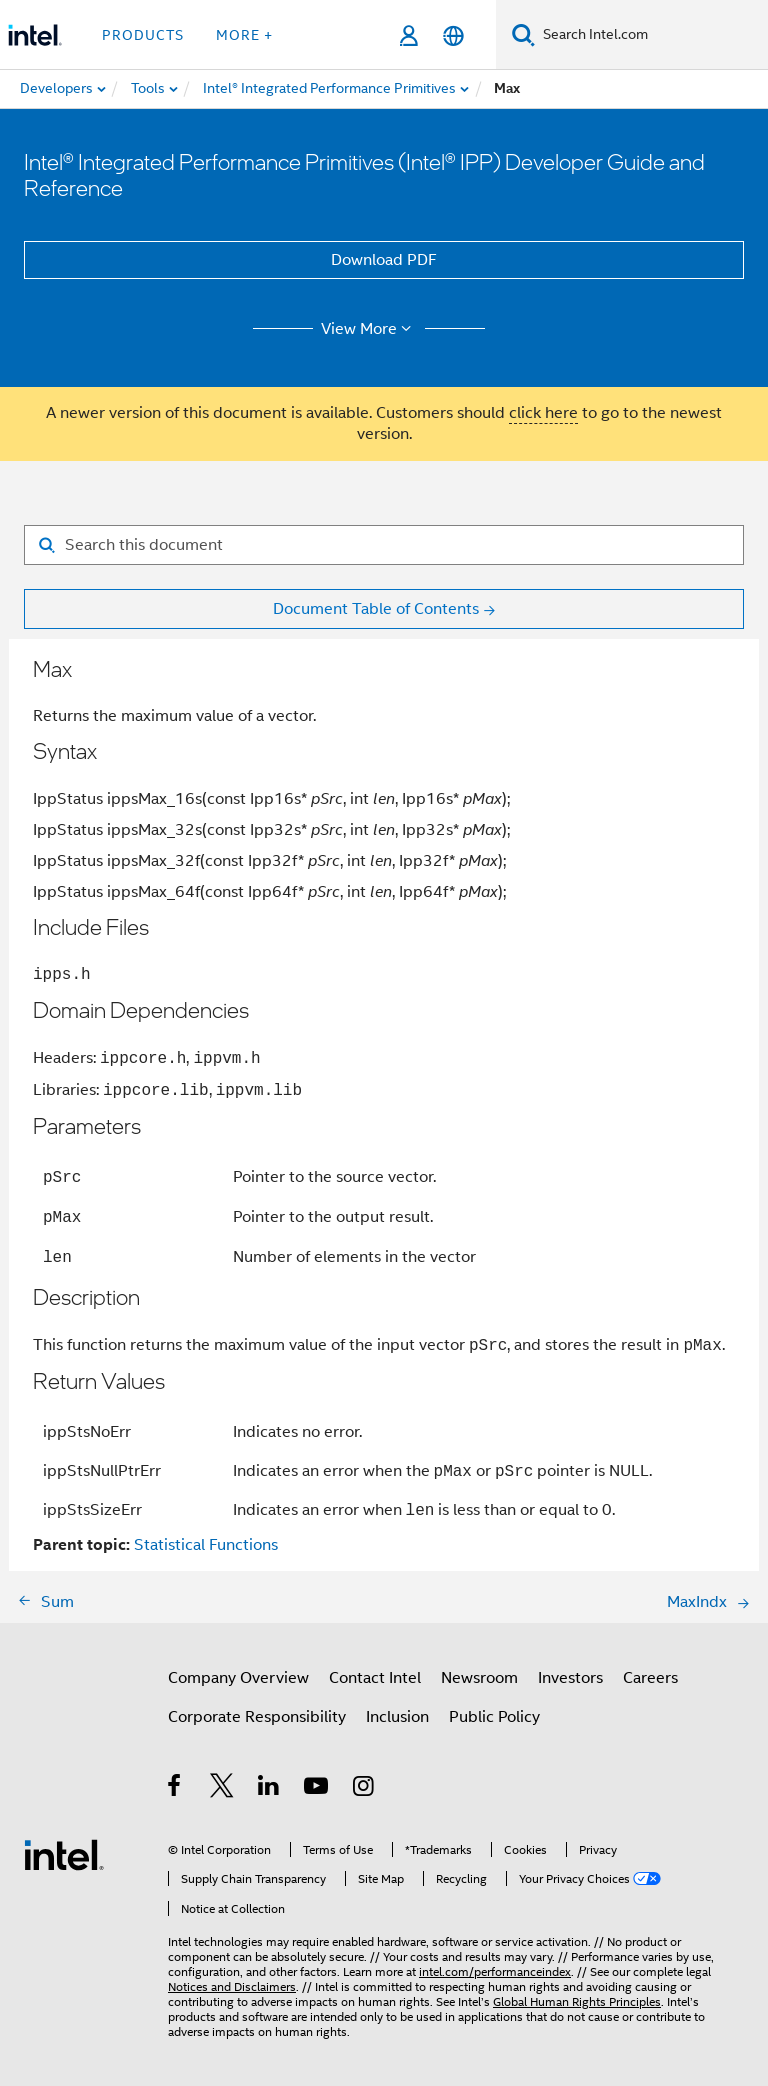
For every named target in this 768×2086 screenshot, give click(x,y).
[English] (453, 35)
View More (369, 329)
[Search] (523, 34)
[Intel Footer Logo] (64, 1854)
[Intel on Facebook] (175, 1789)
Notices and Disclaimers (232, 1986)
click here (543, 413)
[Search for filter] (384, 545)
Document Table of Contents (376, 609)
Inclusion (397, 1717)
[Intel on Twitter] (222, 1789)
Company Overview (238, 1678)
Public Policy (494, 1717)
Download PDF (384, 260)
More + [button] (244, 35)
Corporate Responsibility (257, 1717)
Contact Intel (375, 1678)
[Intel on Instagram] (364, 1789)
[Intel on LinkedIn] (269, 1789)
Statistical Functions (206, 1545)
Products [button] (143, 35)
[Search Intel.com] (651, 35)
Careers (650, 1678)
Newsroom (479, 1678)
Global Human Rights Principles (577, 2001)
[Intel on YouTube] (317, 1789)
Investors (570, 1678)
